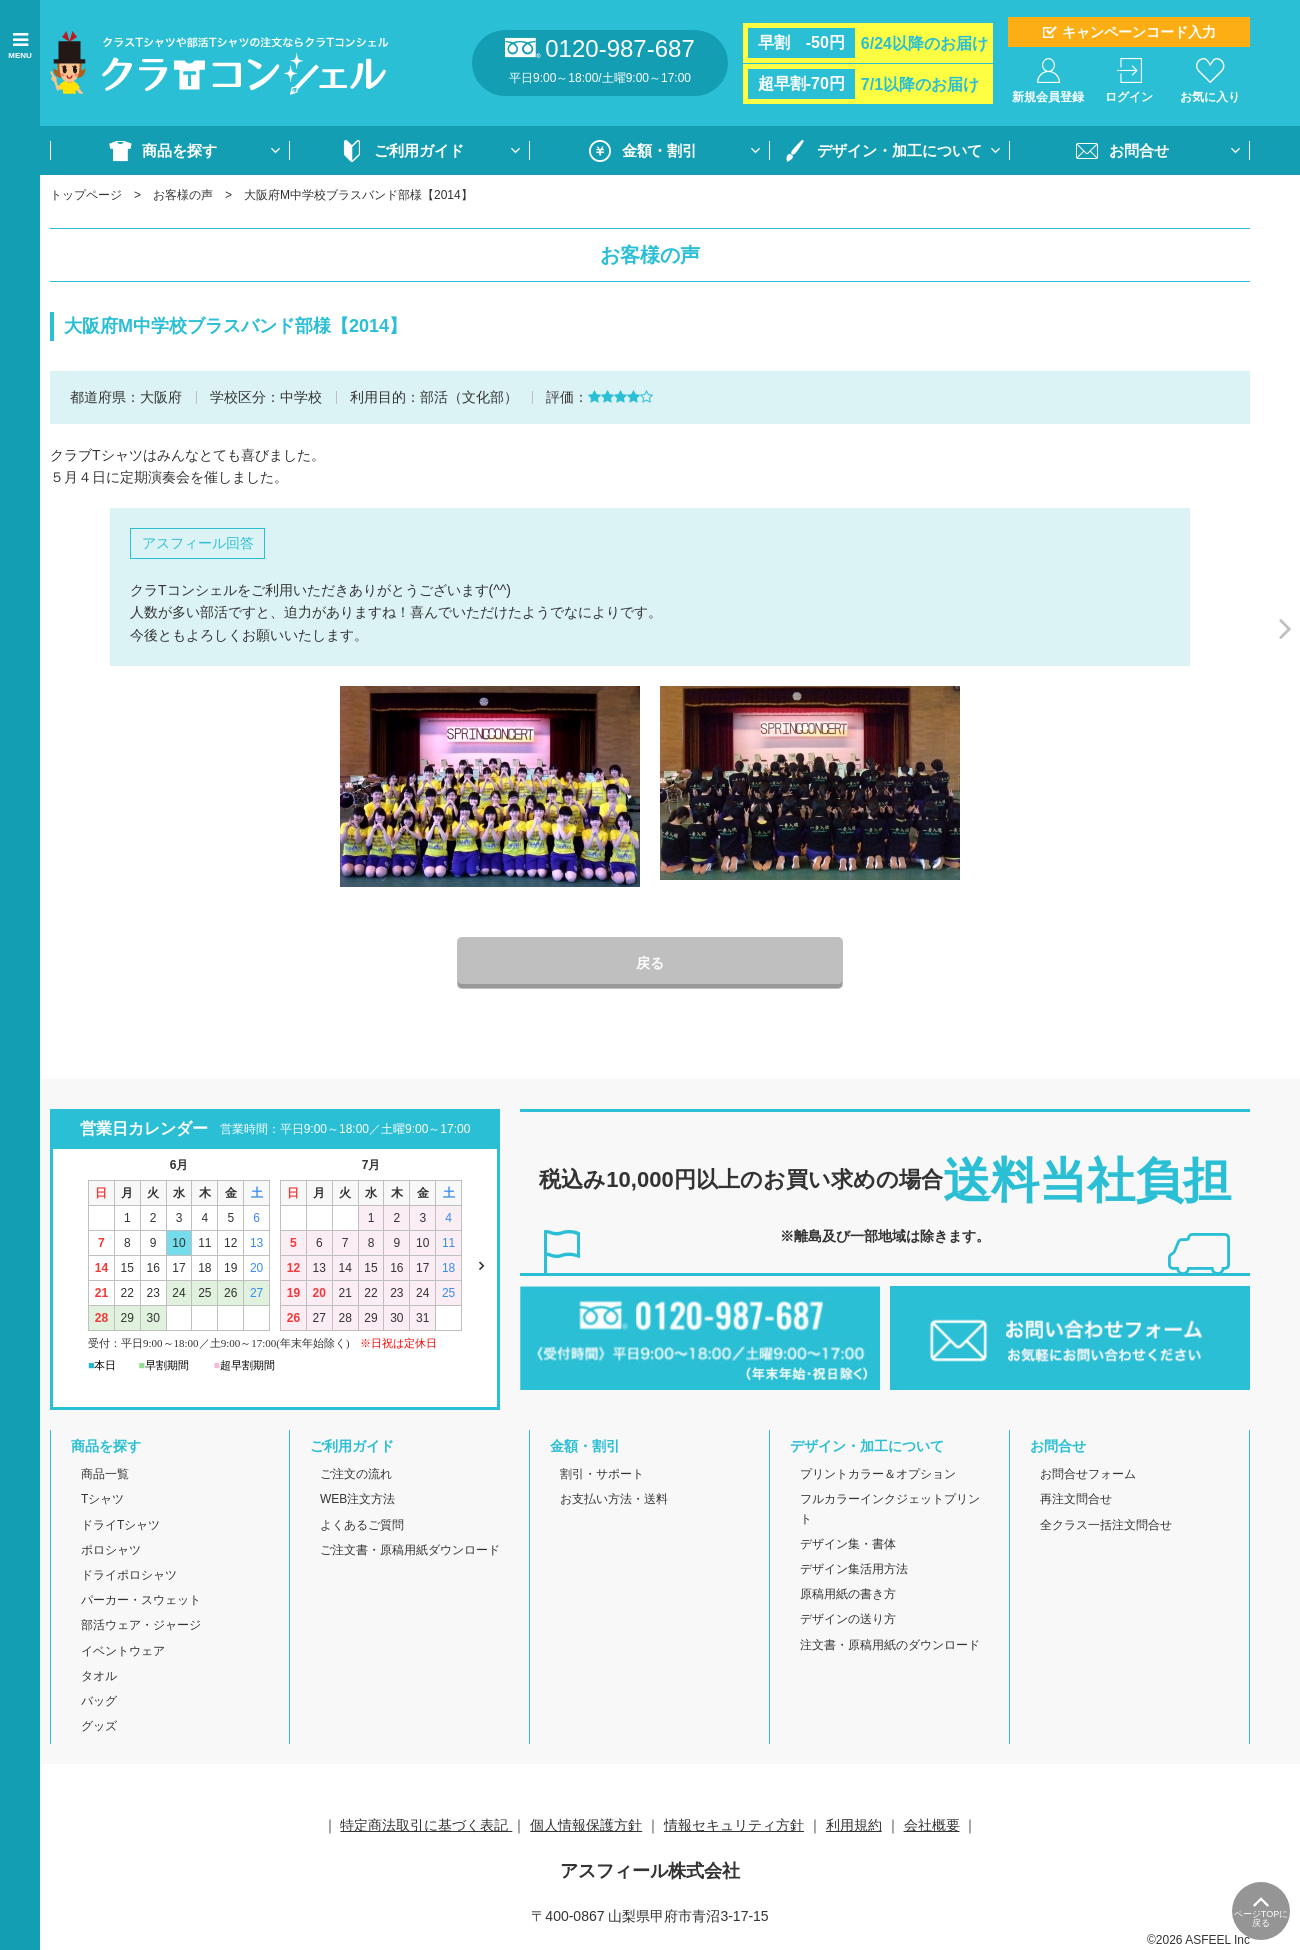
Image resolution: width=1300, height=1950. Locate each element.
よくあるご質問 (362, 1525)
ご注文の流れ (356, 1474)
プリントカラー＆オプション (878, 1474)
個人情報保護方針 (586, 1825)
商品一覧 (105, 1474)
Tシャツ (102, 1499)
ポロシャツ (111, 1550)
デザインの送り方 (848, 1619)
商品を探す (179, 150)
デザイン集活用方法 (854, 1569)
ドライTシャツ (120, 1525)
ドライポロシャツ (129, 1575)
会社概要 (932, 1825)
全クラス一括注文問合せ (1106, 1525)
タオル (99, 1676)
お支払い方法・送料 (614, 1499)
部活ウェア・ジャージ (141, 1625)
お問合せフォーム (1088, 1474)
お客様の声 (183, 195)
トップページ (86, 195)
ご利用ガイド (419, 150)
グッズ (99, 1726)
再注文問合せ (1076, 1499)
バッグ (99, 1701)
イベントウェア (123, 1651)
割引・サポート (602, 1474)
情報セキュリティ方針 (734, 1825)
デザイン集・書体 (848, 1544)
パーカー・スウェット (141, 1600)
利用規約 (854, 1825)
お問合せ (1139, 150)
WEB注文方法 (357, 1499)
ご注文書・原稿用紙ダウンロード (410, 1550)
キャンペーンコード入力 (1139, 32)
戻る (650, 963)
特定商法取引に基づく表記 (426, 1825)
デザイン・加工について (899, 150)
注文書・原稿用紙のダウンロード (890, 1645)
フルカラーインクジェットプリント (890, 1508)
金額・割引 (659, 150)
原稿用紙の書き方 (848, 1594)
